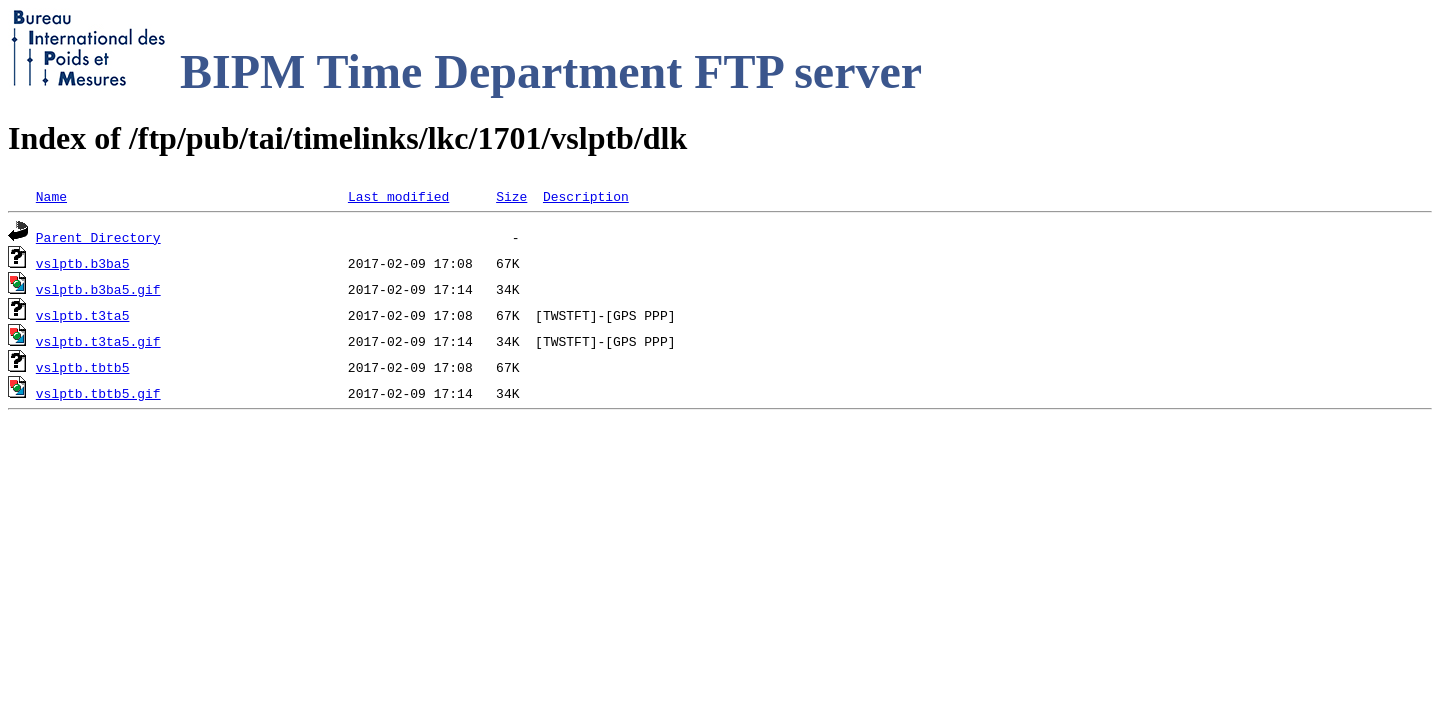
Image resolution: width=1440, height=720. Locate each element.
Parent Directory (98, 237)
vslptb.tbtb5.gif (98, 393)
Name (51, 196)
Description (586, 196)
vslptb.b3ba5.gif (98, 289)
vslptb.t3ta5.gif (98, 341)
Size (511, 196)
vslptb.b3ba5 (83, 263)
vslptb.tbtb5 (83, 367)
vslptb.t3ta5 (83, 315)
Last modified (398, 196)
